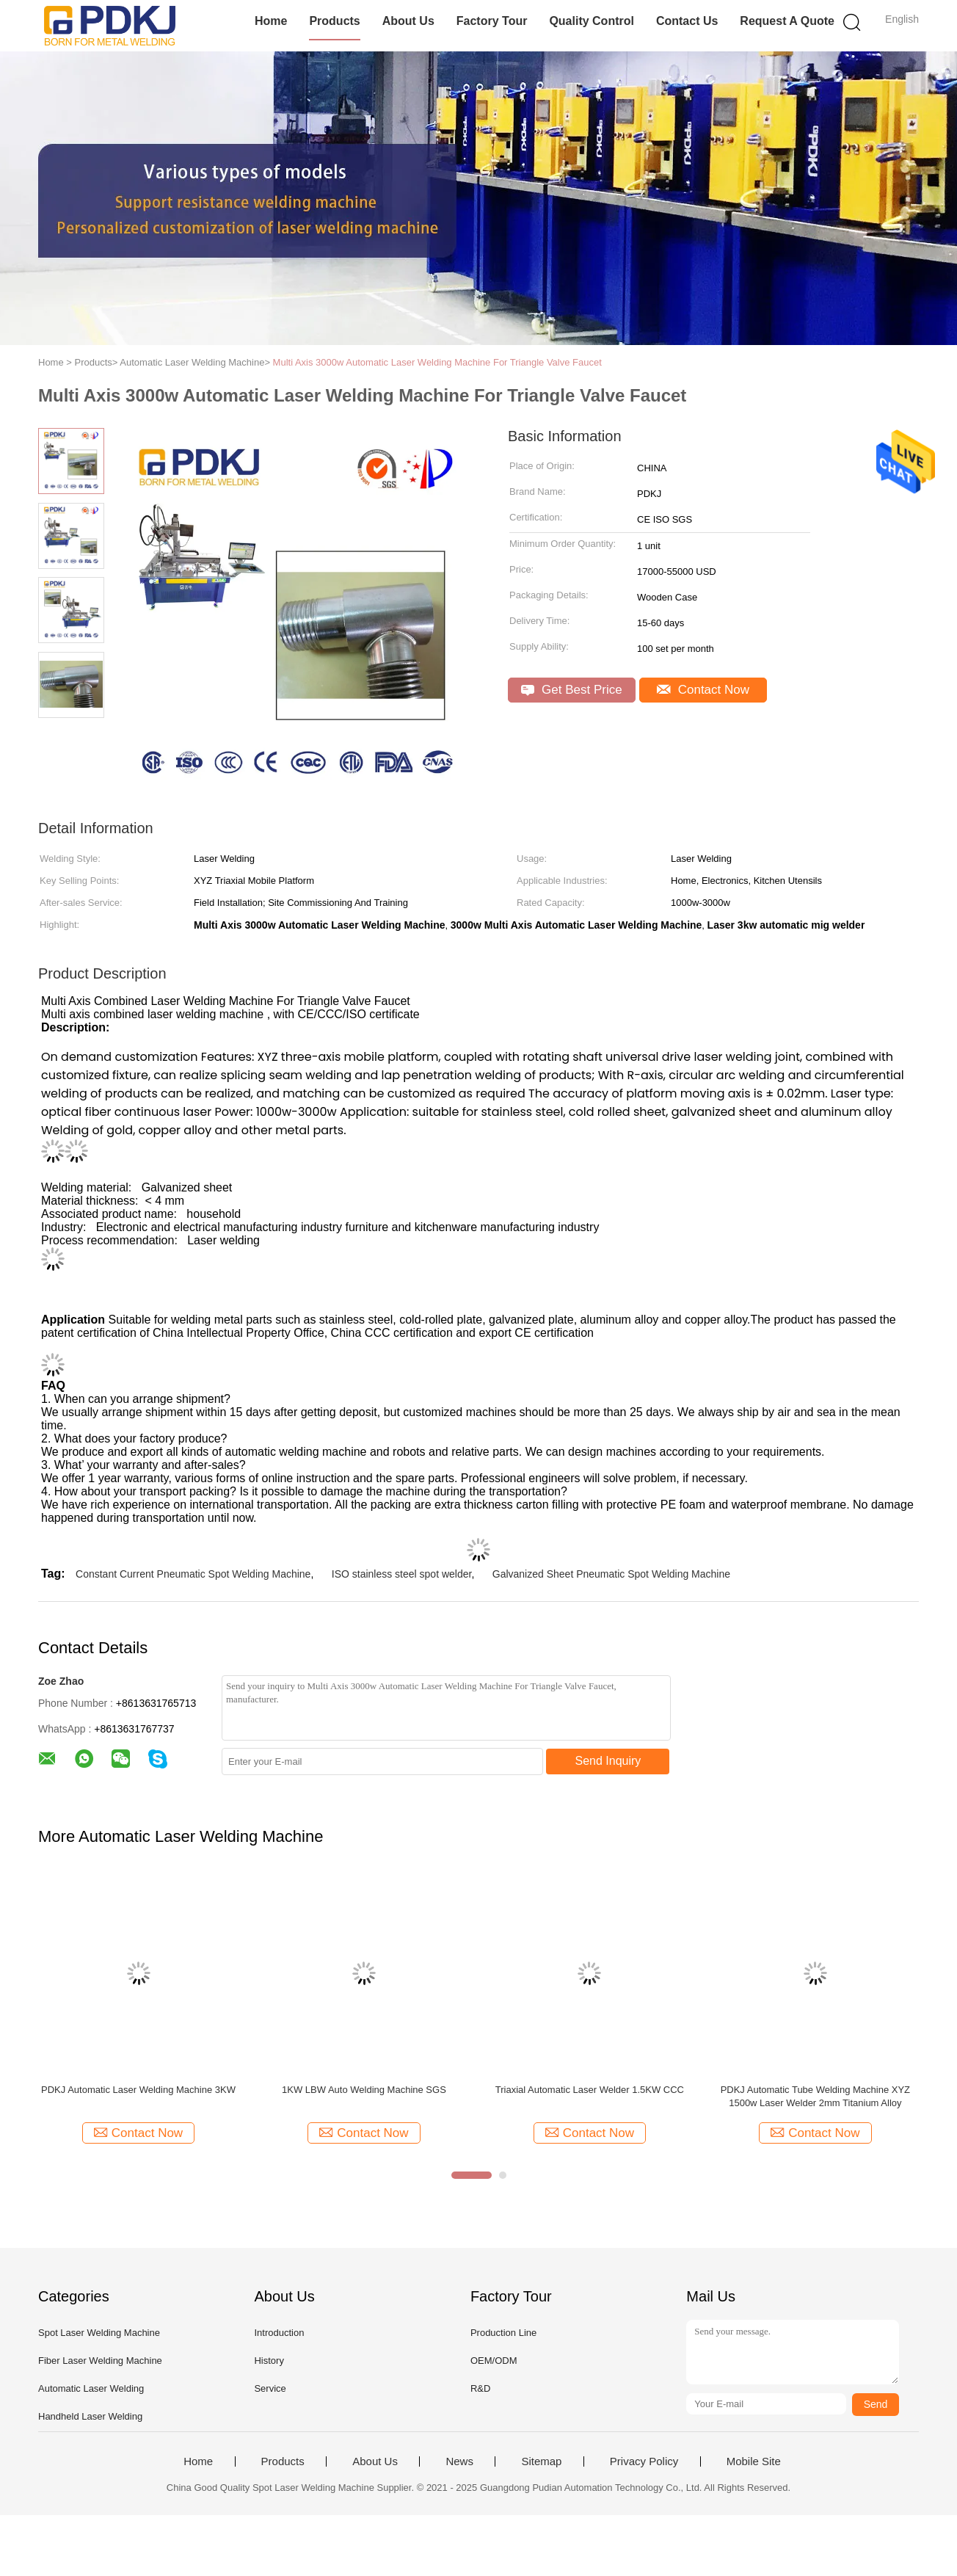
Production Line (503, 2332)
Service (269, 2388)
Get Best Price (571, 690)
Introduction (279, 2332)
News (459, 2461)
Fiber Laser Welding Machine (100, 2360)
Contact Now (703, 690)
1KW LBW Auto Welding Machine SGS (364, 2089)
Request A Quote (787, 21)
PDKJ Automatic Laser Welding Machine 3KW (138, 2089)
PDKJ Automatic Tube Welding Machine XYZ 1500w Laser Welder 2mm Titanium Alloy (815, 2096)
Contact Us (687, 21)
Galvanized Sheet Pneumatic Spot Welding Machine (611, 1574)
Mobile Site (754, 2461)
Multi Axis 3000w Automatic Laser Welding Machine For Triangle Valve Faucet (437, 362)
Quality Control (591, 21)
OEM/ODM (493, 2360)
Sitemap (541, 2461)
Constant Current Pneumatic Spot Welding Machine (193, 1574)
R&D (480, 2388)
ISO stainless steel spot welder (402, 1574)
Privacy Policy (644, 2461)
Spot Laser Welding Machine (99, 2332)
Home (271, 21)
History (268, 2360)
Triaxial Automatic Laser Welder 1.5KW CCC (589, 2089)
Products (334, 21)
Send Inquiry (608, 1761)
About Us (408, 21)
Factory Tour (492, 21)
